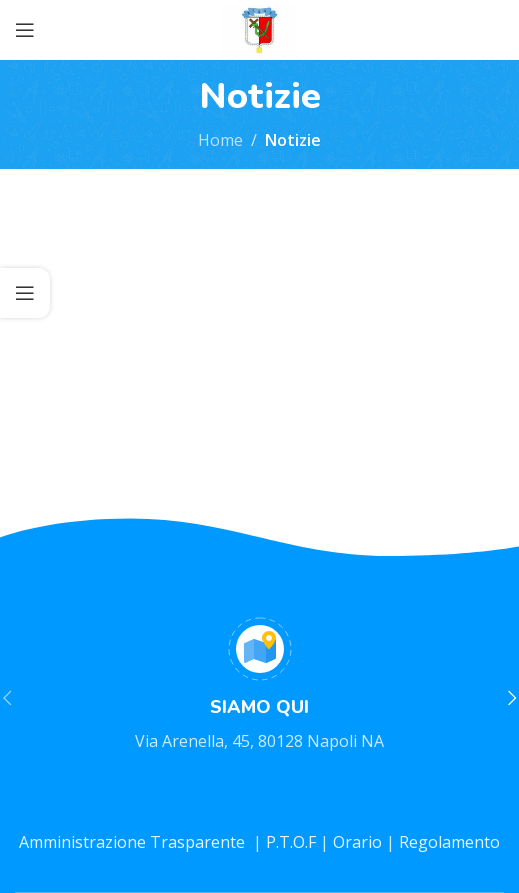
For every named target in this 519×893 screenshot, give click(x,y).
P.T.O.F (291, 842)
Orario (359, 842)
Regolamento (449, 842)
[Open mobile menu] (25, 30)
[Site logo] (259, 28)
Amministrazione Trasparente (134, 842)
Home (220, 140)
